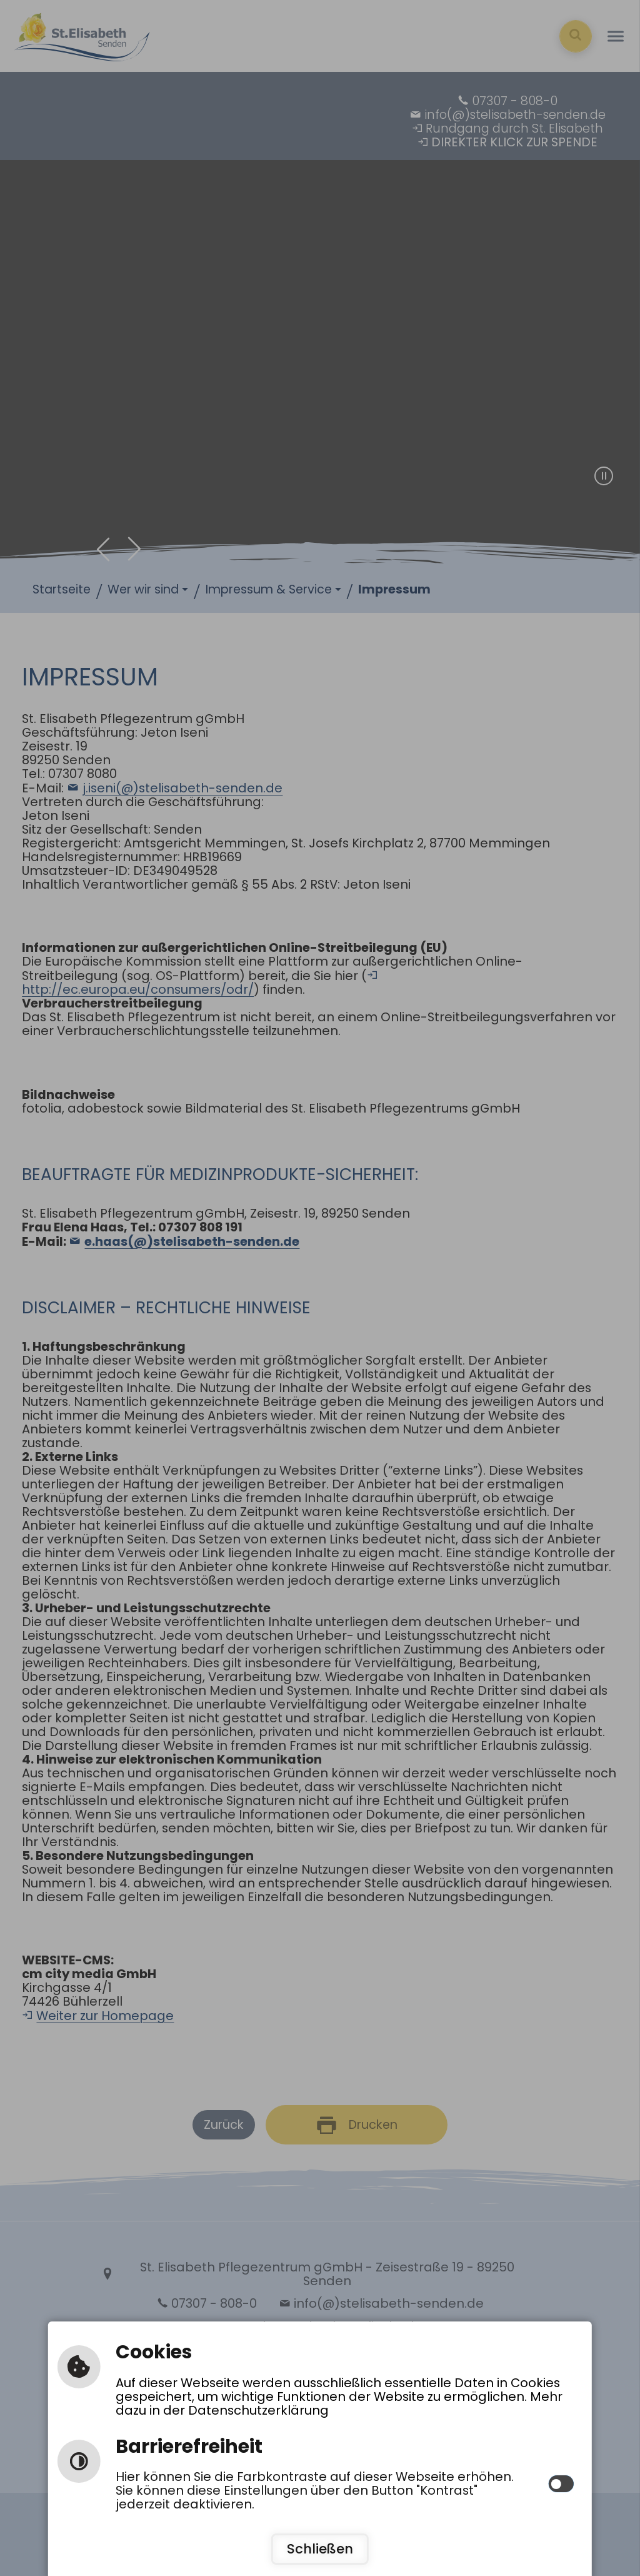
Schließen (320, 2549)
